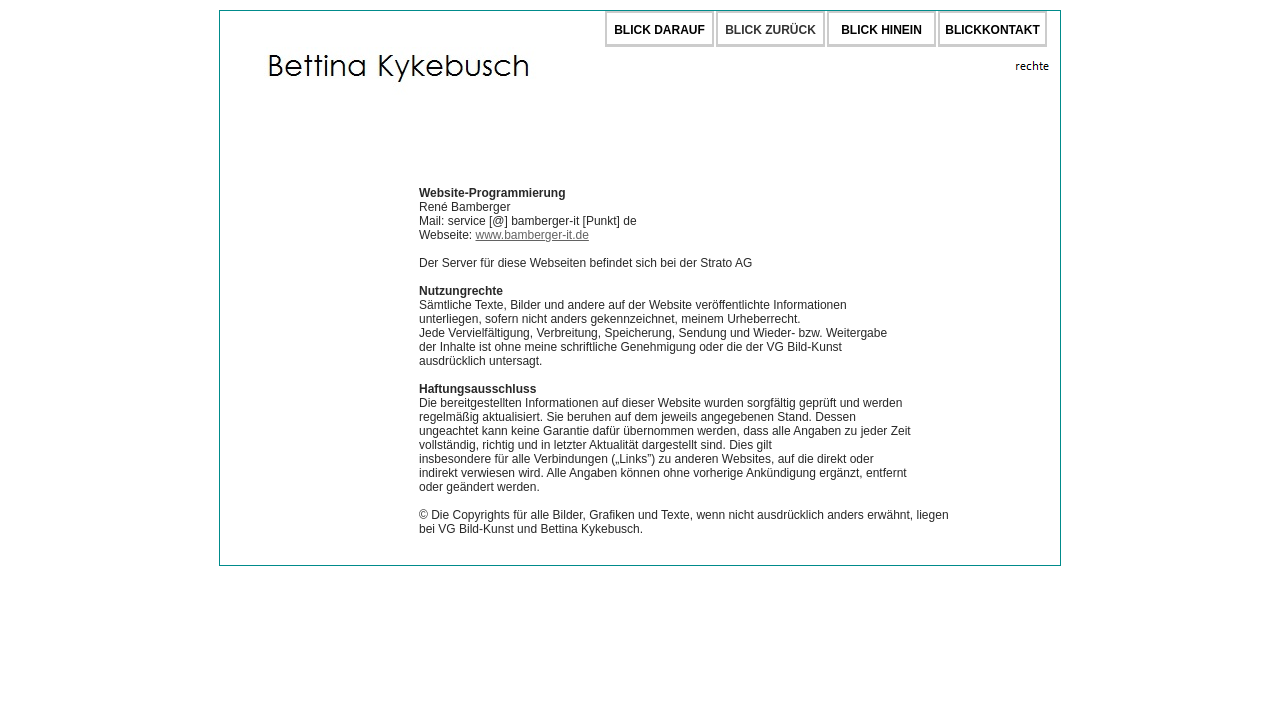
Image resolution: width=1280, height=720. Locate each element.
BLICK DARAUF (659, 30)
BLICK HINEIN (881, 30)
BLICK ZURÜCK (770, 30)
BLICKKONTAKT (992, 30)
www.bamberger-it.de (531, 235)
